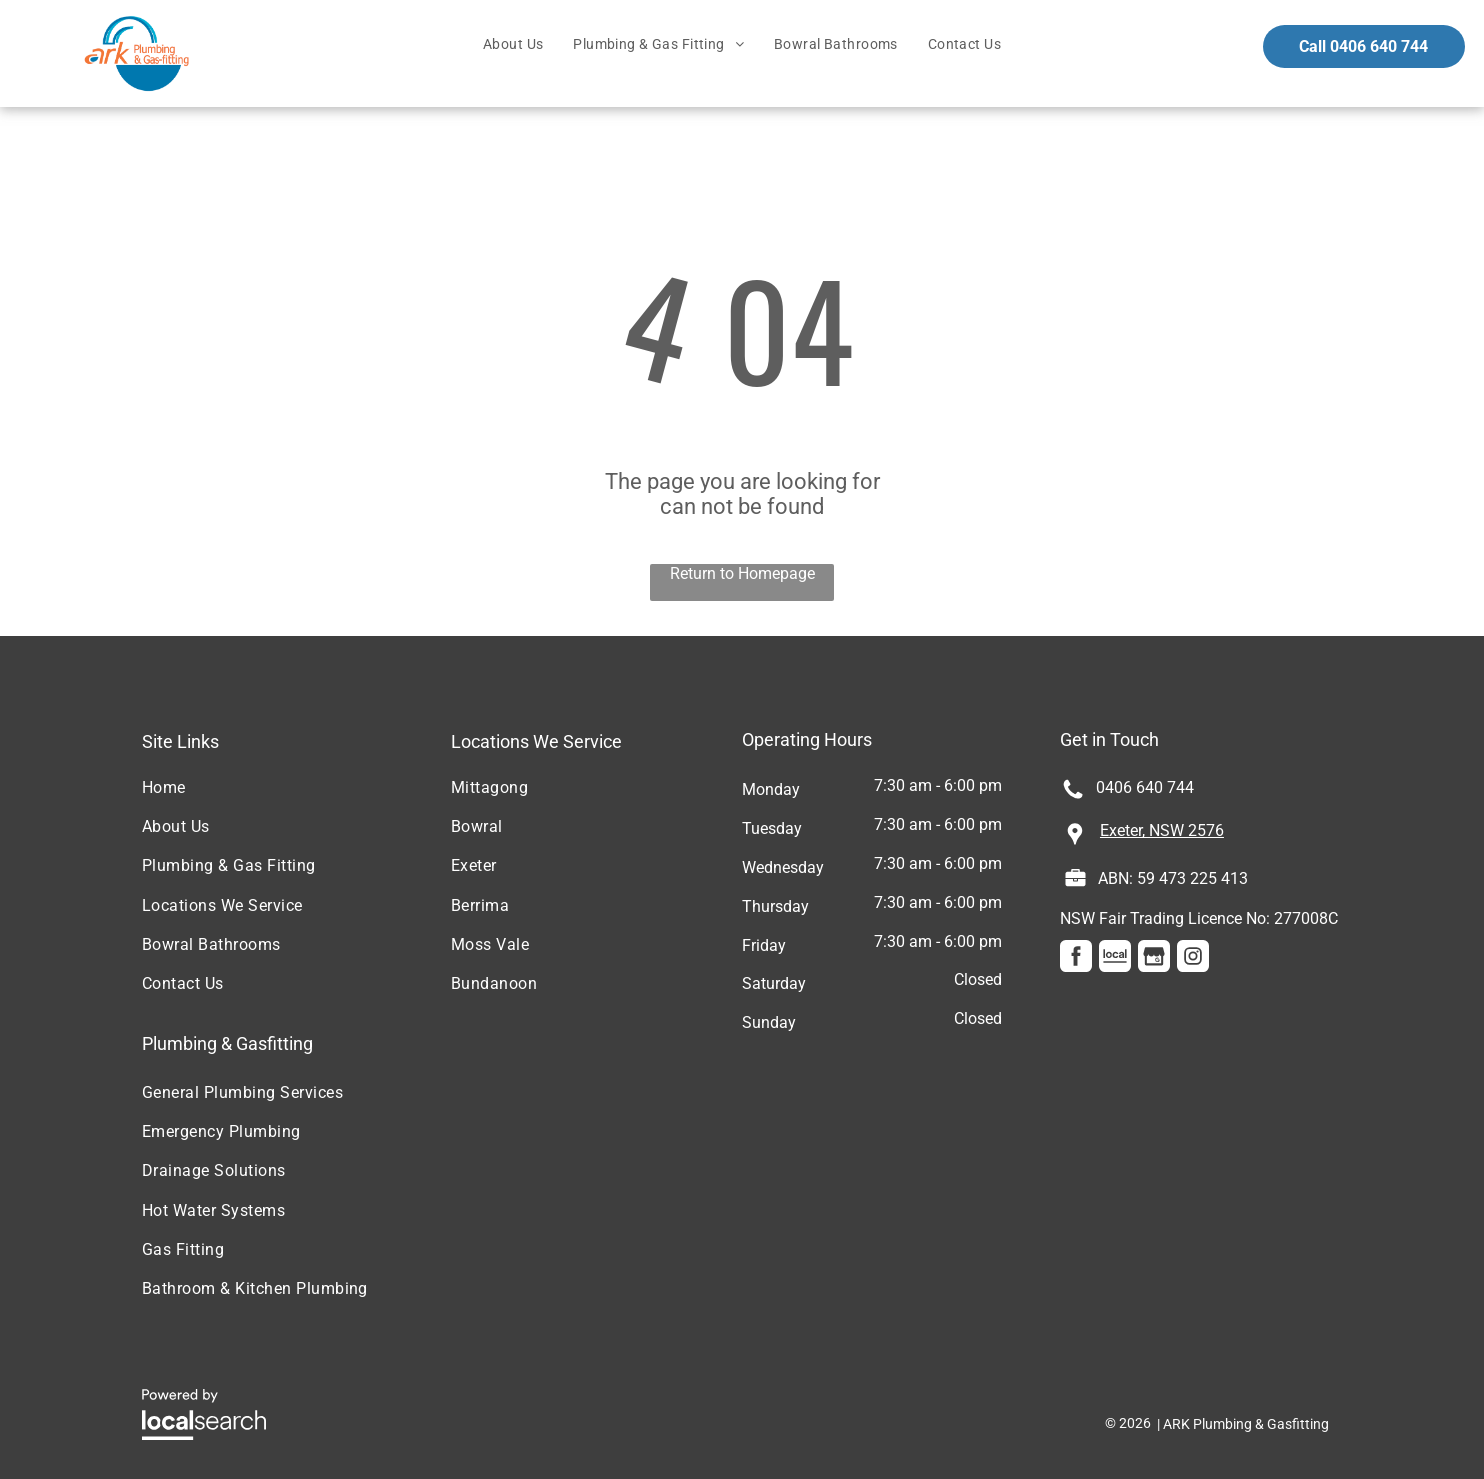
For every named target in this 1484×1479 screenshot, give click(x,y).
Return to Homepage (742, 573)
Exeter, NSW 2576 (1162, 830)
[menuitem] (513, 45)
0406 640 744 (1145, 787)
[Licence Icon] (1075, 883)
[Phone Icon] (1073, 796)
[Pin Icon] (1075, 843)
